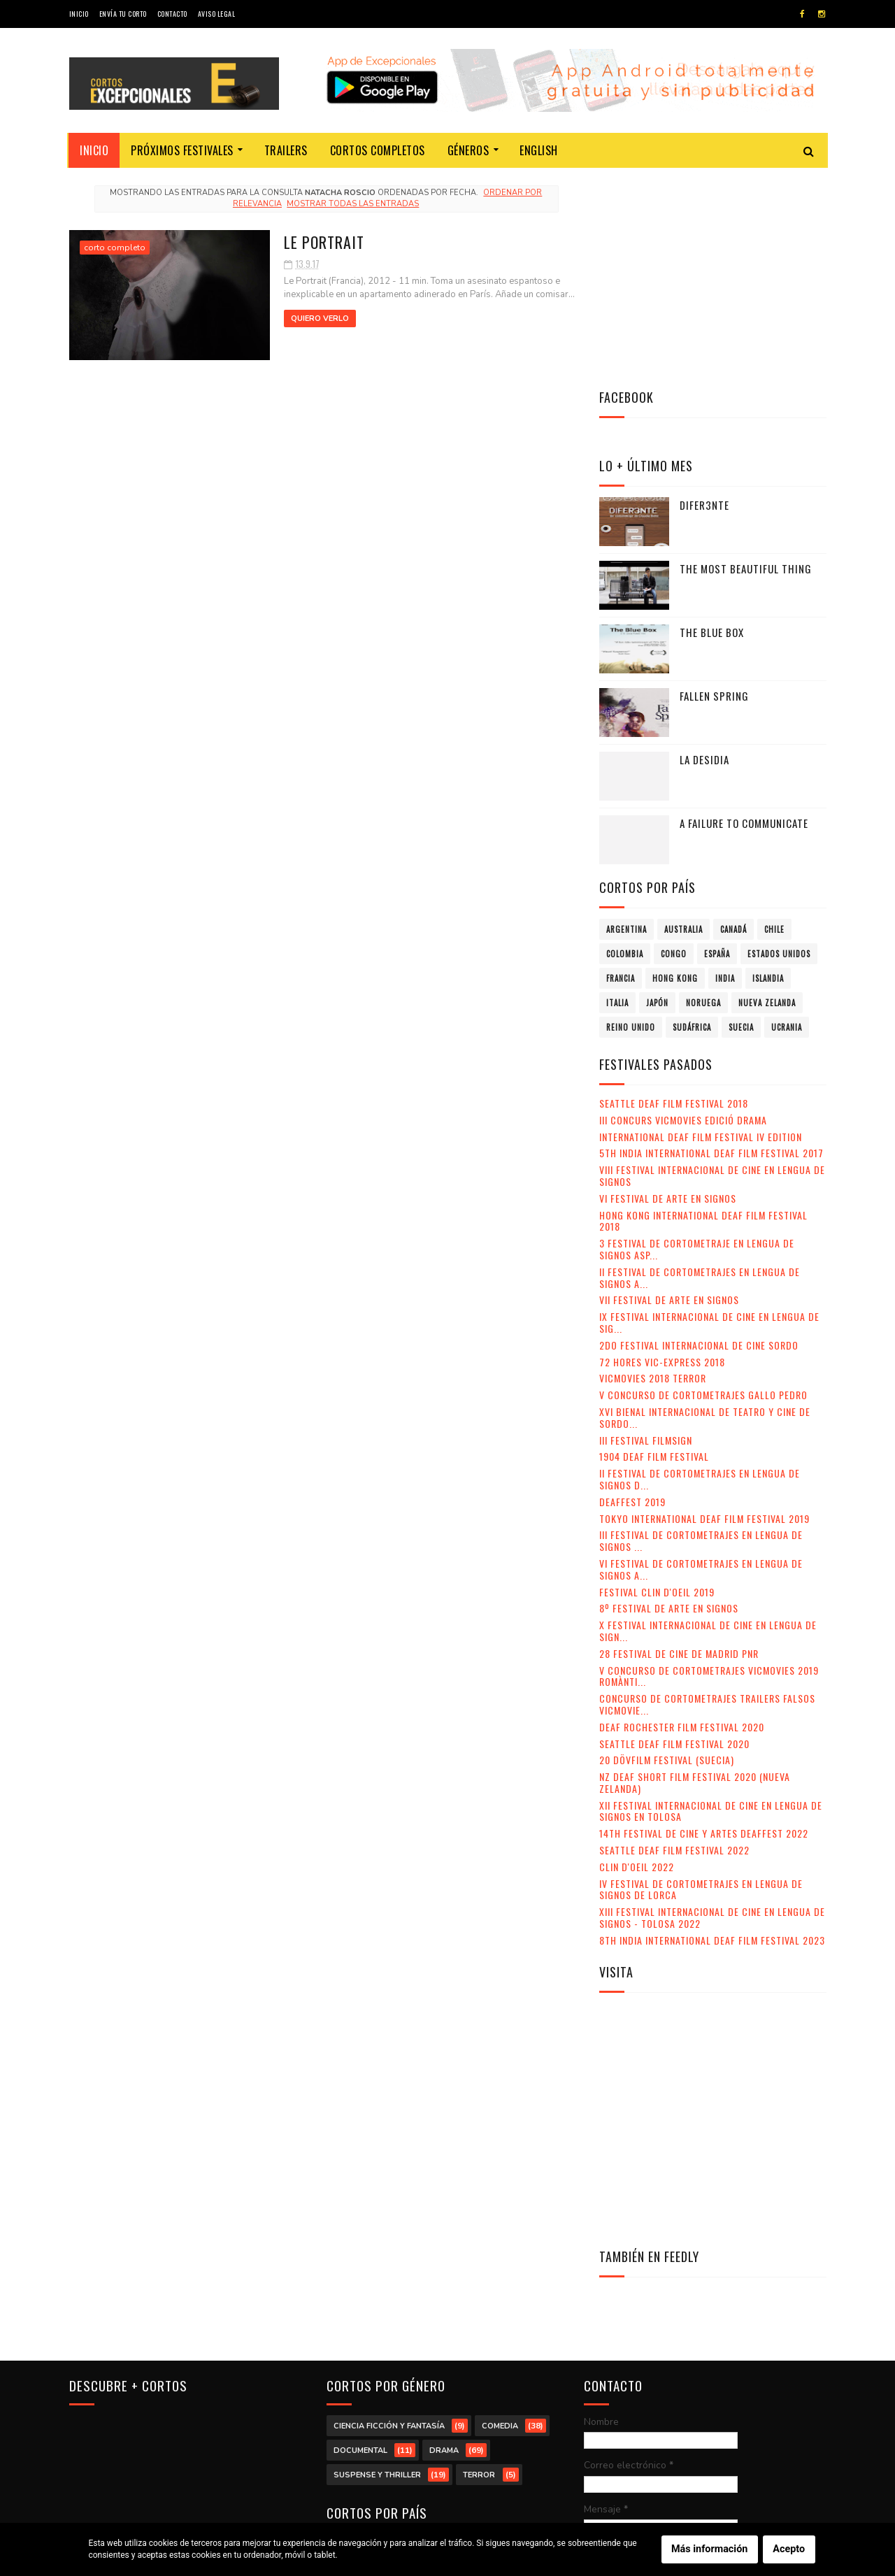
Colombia (624, 744)
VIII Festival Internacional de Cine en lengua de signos (712, 965)
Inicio (79, 13)
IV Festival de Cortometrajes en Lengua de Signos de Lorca (701, 1679)
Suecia (741, 817)
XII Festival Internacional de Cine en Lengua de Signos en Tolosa (710, 1601)
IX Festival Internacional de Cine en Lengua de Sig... (709, 1112)
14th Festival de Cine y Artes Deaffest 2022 (703, 1623)
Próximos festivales (182, 150)
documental (360, 2240)
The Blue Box (712, 422)
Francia (620, 768)
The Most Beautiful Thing (746, 358)
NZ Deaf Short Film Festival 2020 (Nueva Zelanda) (694, 1572)
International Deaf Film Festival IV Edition (700, 927)
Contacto (172, 13)
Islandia (768, 768)
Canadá (733, 719)
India (725, 768)
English (539, 150)
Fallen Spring (714, 486)
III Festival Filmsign (645, 1230)
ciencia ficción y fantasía (389, 2215)
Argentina (626, 719)
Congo (674, 744)
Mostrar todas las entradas (348, 204)
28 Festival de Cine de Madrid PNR (679, 1443)
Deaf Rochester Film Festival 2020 (681, 1517)
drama (444, 2240)
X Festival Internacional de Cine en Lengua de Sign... (708, 1421)
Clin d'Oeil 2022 (636, 1657)
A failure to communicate (744, 613)
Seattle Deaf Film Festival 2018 (673, 893)
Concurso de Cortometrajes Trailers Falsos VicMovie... (707, 1494)
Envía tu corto (123, 13)
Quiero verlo (308, 318)
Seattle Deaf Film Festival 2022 (674, 1640)
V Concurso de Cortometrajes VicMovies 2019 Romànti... (709, 1466)
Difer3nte (704, 295)
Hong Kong (675, 768)
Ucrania (786, 817)
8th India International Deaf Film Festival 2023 (712, 1730)
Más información (709, 2549)
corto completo (114, 247)
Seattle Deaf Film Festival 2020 (674, 1533)
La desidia (704, 549)
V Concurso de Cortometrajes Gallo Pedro (703, 1185)
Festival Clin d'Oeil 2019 (657, 1382)
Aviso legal (217, 13)
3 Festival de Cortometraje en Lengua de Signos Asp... (696, 1039)
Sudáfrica (692, 817)
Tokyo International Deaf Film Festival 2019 (704, 1308)
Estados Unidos (778, 744)
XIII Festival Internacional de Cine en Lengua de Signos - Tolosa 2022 (712, 1707)
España (717, 744)
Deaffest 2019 (632, 1292)
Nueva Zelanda (767, 793)
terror (479, 2264)
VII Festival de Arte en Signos (669, 1089)
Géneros (468, 150)
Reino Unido (630, 817)
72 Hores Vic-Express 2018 (662, 1152)
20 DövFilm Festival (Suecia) (666, 1550)
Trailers (286, 150)
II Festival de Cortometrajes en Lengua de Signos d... (699, 1269)
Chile (774, 719)
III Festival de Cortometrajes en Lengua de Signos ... (701, 1330)
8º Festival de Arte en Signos (668, 1398)
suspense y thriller (377, 2264)
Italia (617, 793)
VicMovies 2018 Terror (652, 1168)
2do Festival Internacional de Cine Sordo (699, 1135)
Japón (657, 793)
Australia (683, 719)
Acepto (789, 2549)
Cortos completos (377, 150)
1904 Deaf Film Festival (654, 1246)
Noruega (703, 793)
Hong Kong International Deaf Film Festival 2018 (703, 1011)
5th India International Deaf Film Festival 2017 (711, 943)
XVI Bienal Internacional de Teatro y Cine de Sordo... (704, 1207)
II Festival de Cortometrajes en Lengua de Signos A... (699, 1067)
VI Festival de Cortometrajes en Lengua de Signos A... (701, 1359)
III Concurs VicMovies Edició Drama (683, 910)
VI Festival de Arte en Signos (667, 988)
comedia (500, 2215)
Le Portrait (312, 241)
